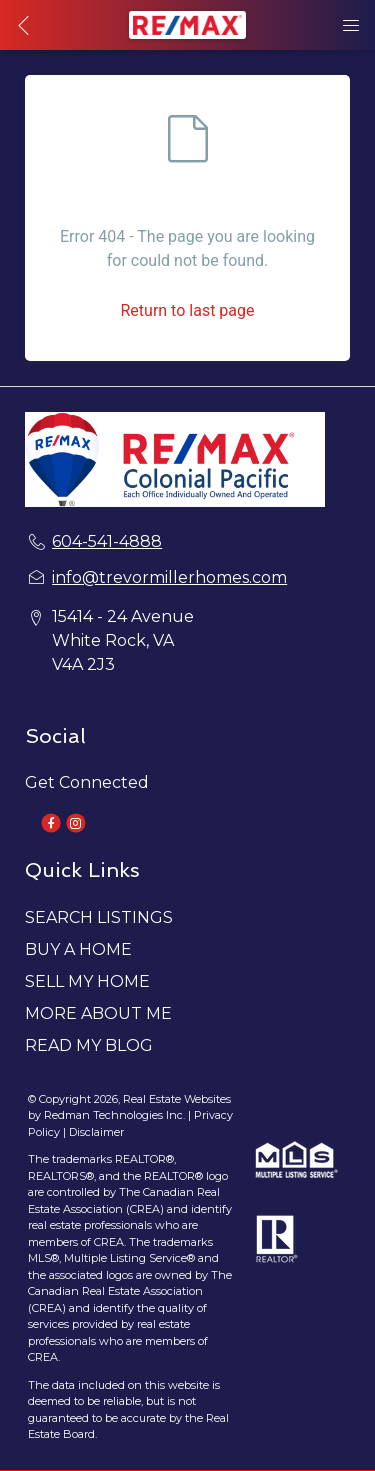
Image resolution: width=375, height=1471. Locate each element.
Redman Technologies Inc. (116, 1115)
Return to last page (187, 310)
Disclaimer (96, 1132)
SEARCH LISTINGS (99, 917)
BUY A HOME (78, 949)
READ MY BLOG (89, 1045)
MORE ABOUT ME (98, 1013)
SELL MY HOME (87, 981)
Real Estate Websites (177, 1099)
